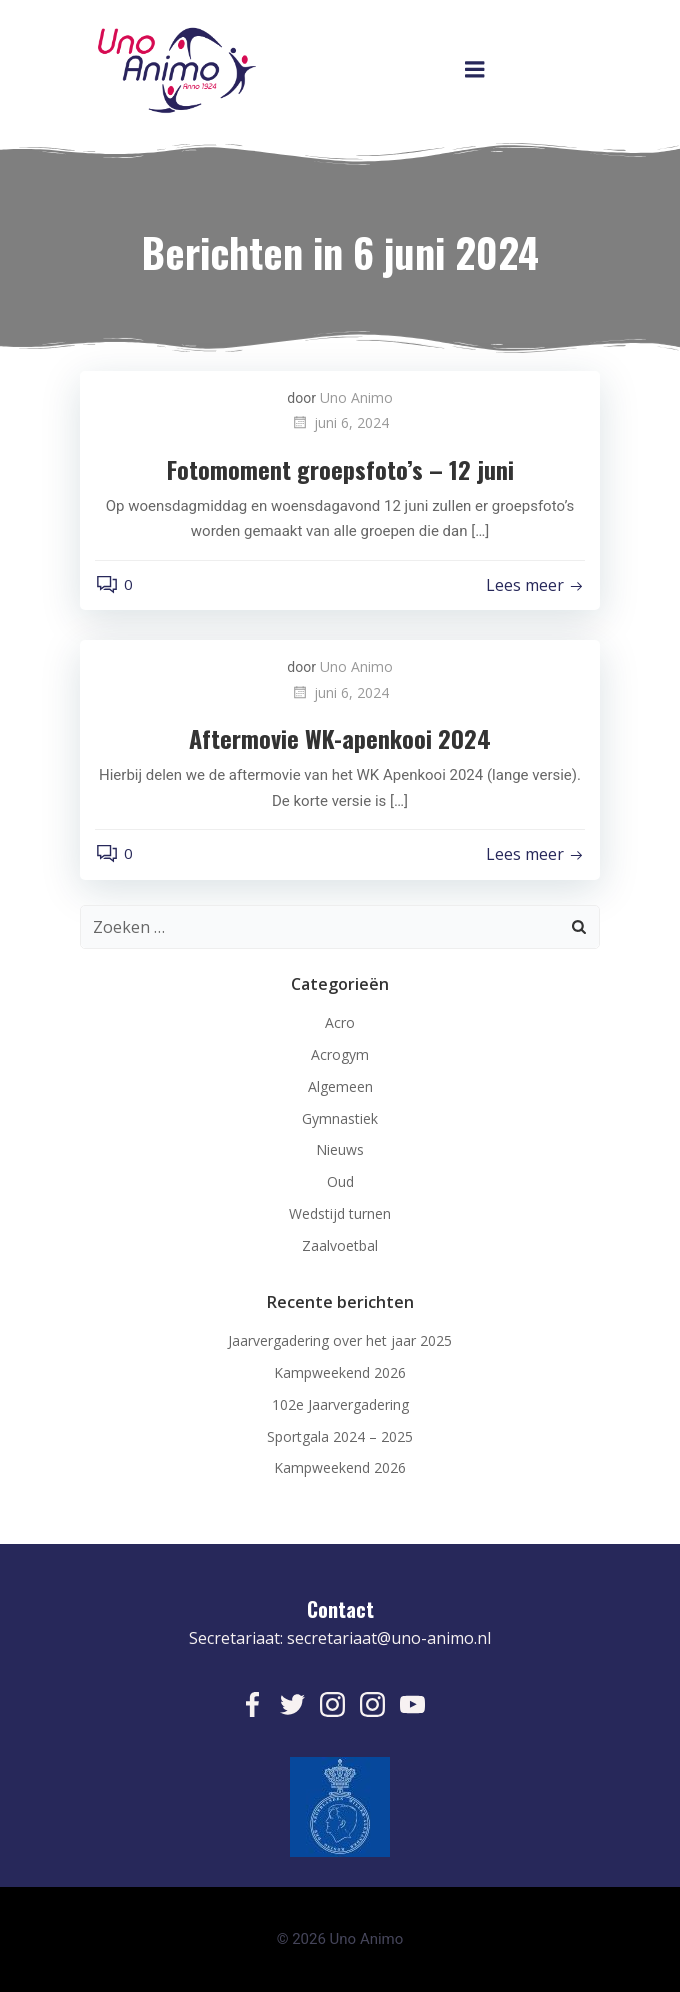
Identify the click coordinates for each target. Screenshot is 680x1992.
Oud (340, 1181)
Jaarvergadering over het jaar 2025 (340, 1340)
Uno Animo (356, 397)
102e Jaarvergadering (340, 1404)
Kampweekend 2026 (340, 1372)
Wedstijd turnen (340, 1213)
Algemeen (340, 1086)
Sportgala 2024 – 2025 (340, 1436)
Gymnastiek (340, 1118)
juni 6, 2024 (340, 422)
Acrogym (340, 1054)
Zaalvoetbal (340, 1245)
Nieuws (340, 1149)
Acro (340, 1022)
